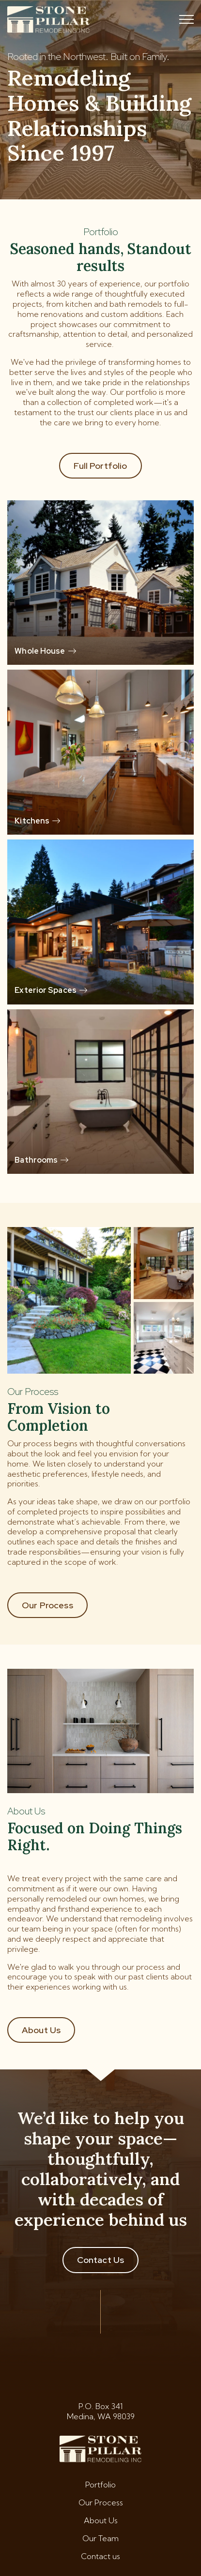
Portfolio (100, 2484)
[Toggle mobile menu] (186, 19)
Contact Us (100, 2259)
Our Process (47, 1605)
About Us (41, 2030)
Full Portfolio (100, 465)
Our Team (100, 2538)
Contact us (100, 2556)
